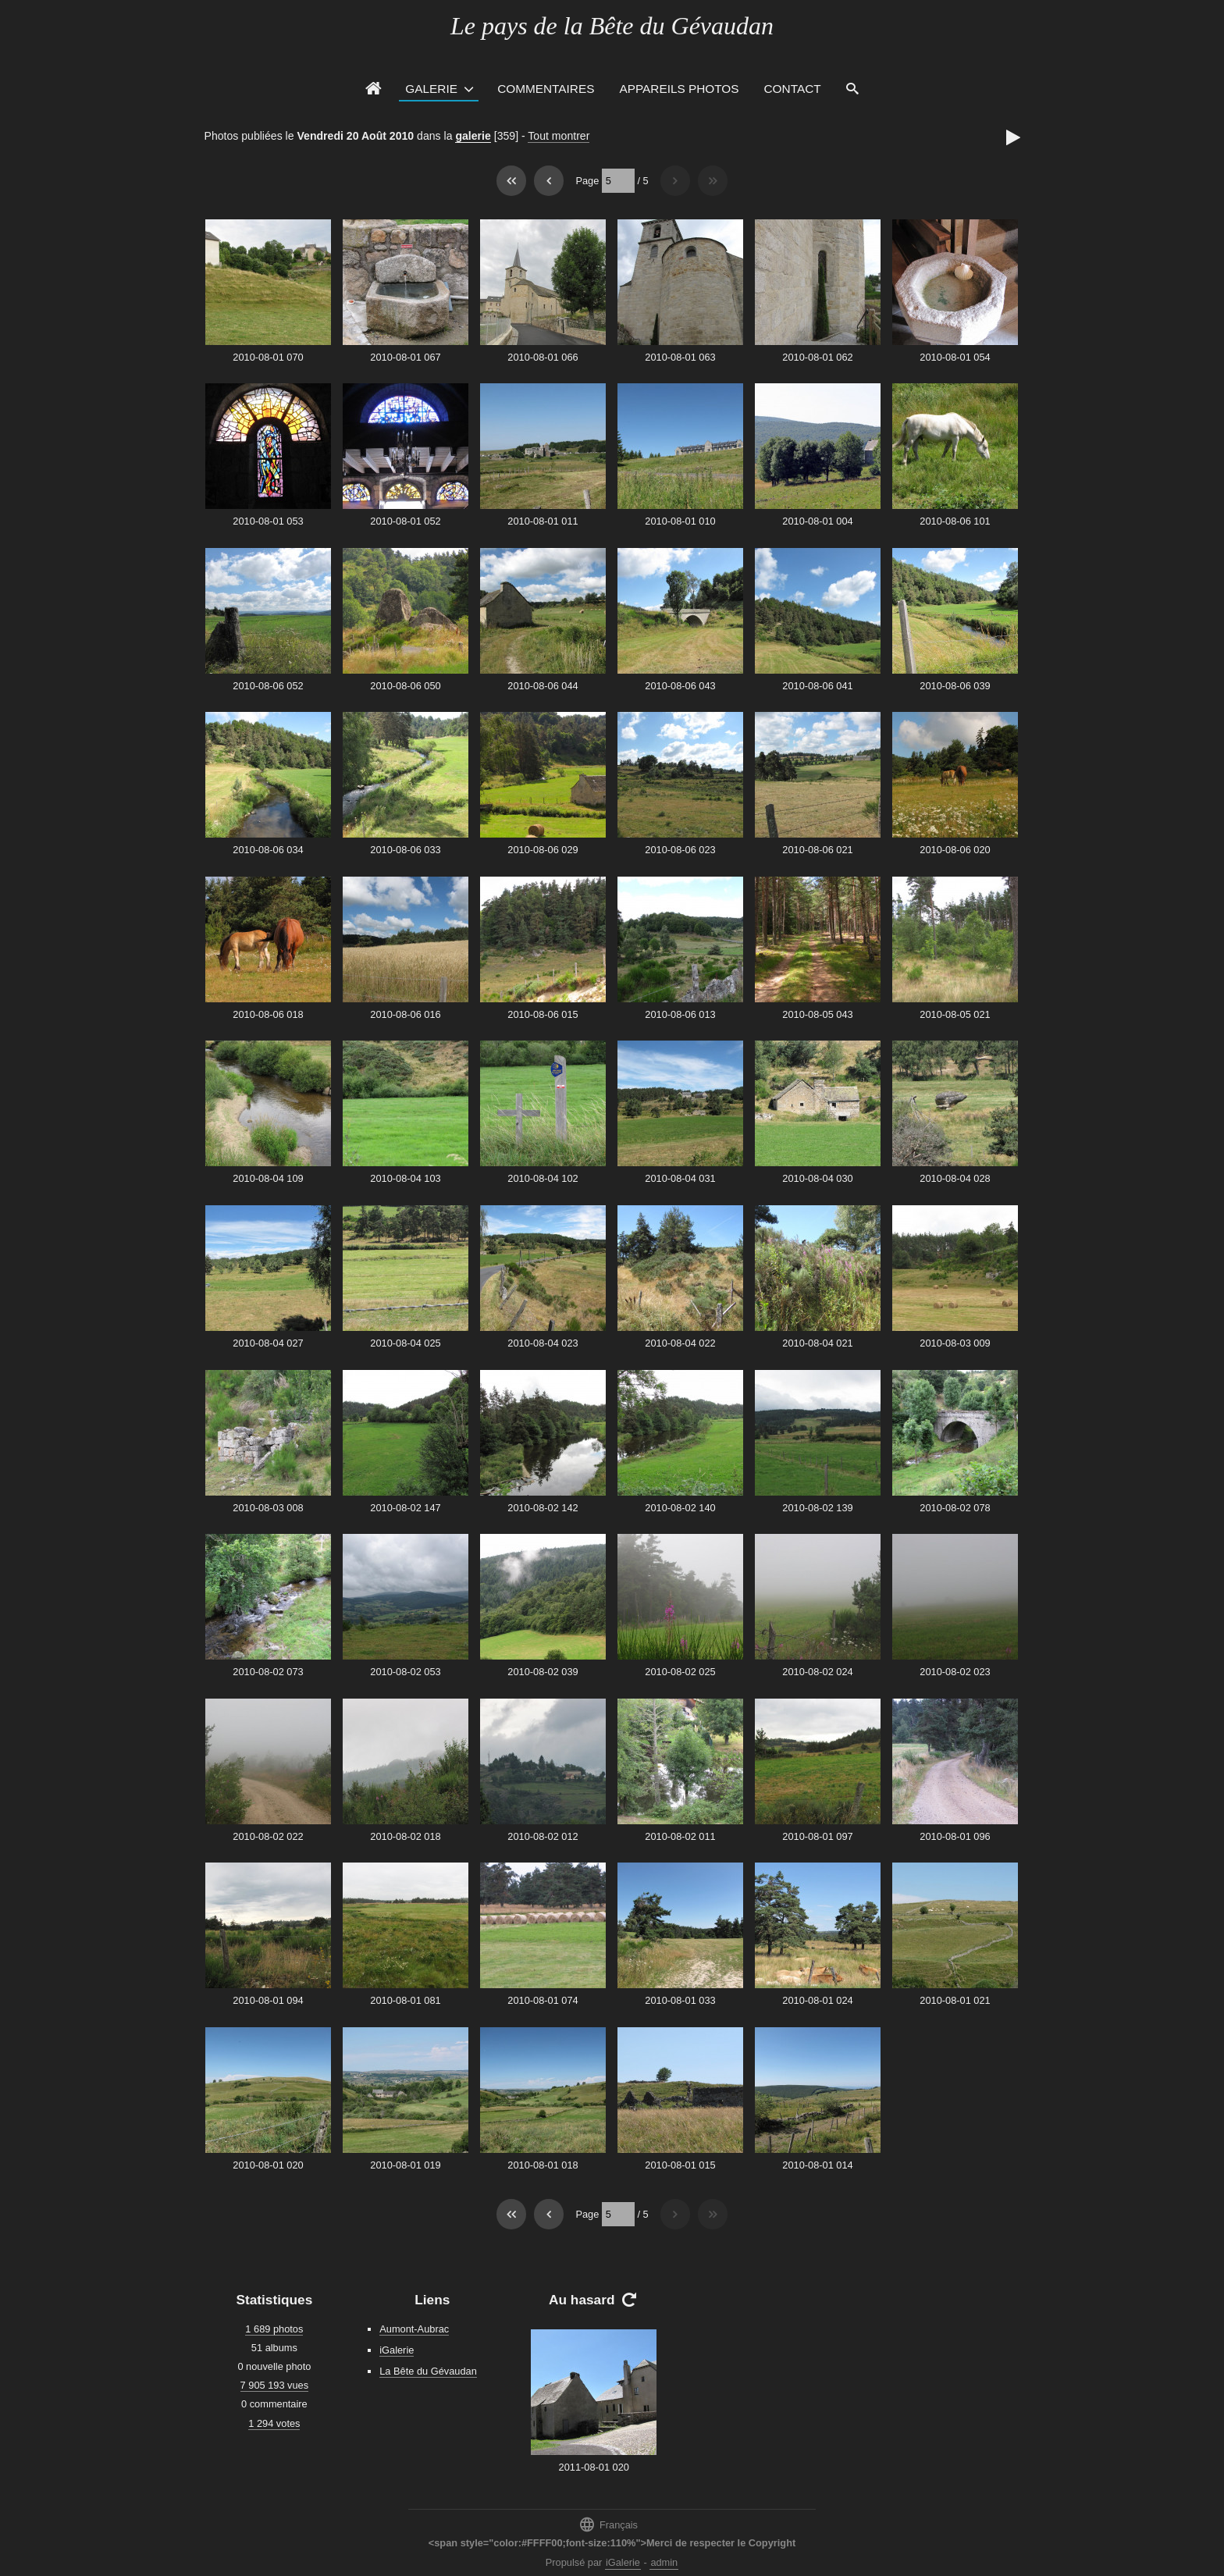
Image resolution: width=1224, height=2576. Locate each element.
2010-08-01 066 (542, 357)
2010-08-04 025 (405, 1343)
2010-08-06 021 (817, 850)
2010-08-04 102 (542, 1178)
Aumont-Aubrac (414, 2329)
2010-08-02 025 (680, 1672)
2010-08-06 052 (268, 686)
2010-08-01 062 (817, 357)
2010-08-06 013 (680, 1014)
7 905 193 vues (274, 2385)
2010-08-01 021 (955, 2000)
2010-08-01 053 (268, 521)
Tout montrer (558, 136)
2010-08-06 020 (955, 850)
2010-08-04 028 (955, 1178)
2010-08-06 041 (817, 686)
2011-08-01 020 (594, 2467)
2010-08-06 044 (542, 686)
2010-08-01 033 (680, 2000)
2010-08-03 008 (268, 1508)
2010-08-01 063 (680, 357)
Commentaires (545, 88)
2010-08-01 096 (955, 1836)
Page (587, 181)
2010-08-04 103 (405, 1178)
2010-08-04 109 (268, 1178)
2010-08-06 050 (405, 686)
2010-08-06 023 (680, 850)
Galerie (431, 88)
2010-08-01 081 (405, 2000)
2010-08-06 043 (680, 686)
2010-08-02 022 (268, 1836)
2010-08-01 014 (817, 2165)
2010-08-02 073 (268, 1672)
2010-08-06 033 (405, 850)
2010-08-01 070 (268, 357)
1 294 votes (274, 2423)
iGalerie (396, 2350)
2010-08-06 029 (542, 850)
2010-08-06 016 (405, 1014)
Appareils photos (678, 88)
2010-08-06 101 (955, 521)
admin (664, 2562)
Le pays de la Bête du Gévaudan (612, 26)
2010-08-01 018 (542, 2165)
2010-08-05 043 (817, 1014)
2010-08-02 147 (405, 1508)
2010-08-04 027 (268, 1343)
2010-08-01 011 (542, 521)
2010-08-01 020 (268, 2165)
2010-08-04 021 (817, 1343)
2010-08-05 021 (955, 1014)
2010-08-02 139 (817, 1508)
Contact (792, 88)
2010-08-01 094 (268, 2000)
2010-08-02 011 (680, 1836)
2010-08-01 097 (817, 1836)
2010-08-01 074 (542, 2000)
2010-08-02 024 (817, 1672)
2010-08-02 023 (955, 1672)
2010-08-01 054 (955, 357)
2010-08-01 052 (405, 521)
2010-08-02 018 (405, 1836)
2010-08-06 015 (542, 1014)
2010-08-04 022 (680, 1343)
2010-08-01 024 (817, 2000)
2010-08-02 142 (542, 1508)
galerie (472, 136)
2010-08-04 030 (817, 1178)
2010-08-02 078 (955, 1508)
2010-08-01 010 (680, 521)
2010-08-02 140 (680, 1508)
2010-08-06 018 (268, 1014)
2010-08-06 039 (955, 686)
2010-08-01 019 (405, 2165)
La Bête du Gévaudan (428, 2371)
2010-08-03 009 (955, 1343)
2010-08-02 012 (542, 1836)
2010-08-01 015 (680, 2165)
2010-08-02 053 (405, 1672)
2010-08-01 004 (817, 521)
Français (608, 2524)
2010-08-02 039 (542, 1672)
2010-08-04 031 (680, 1178)
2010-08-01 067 (405, 357)
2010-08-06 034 (268, 850)
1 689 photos (274, 2329)
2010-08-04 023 (542, 1343)
